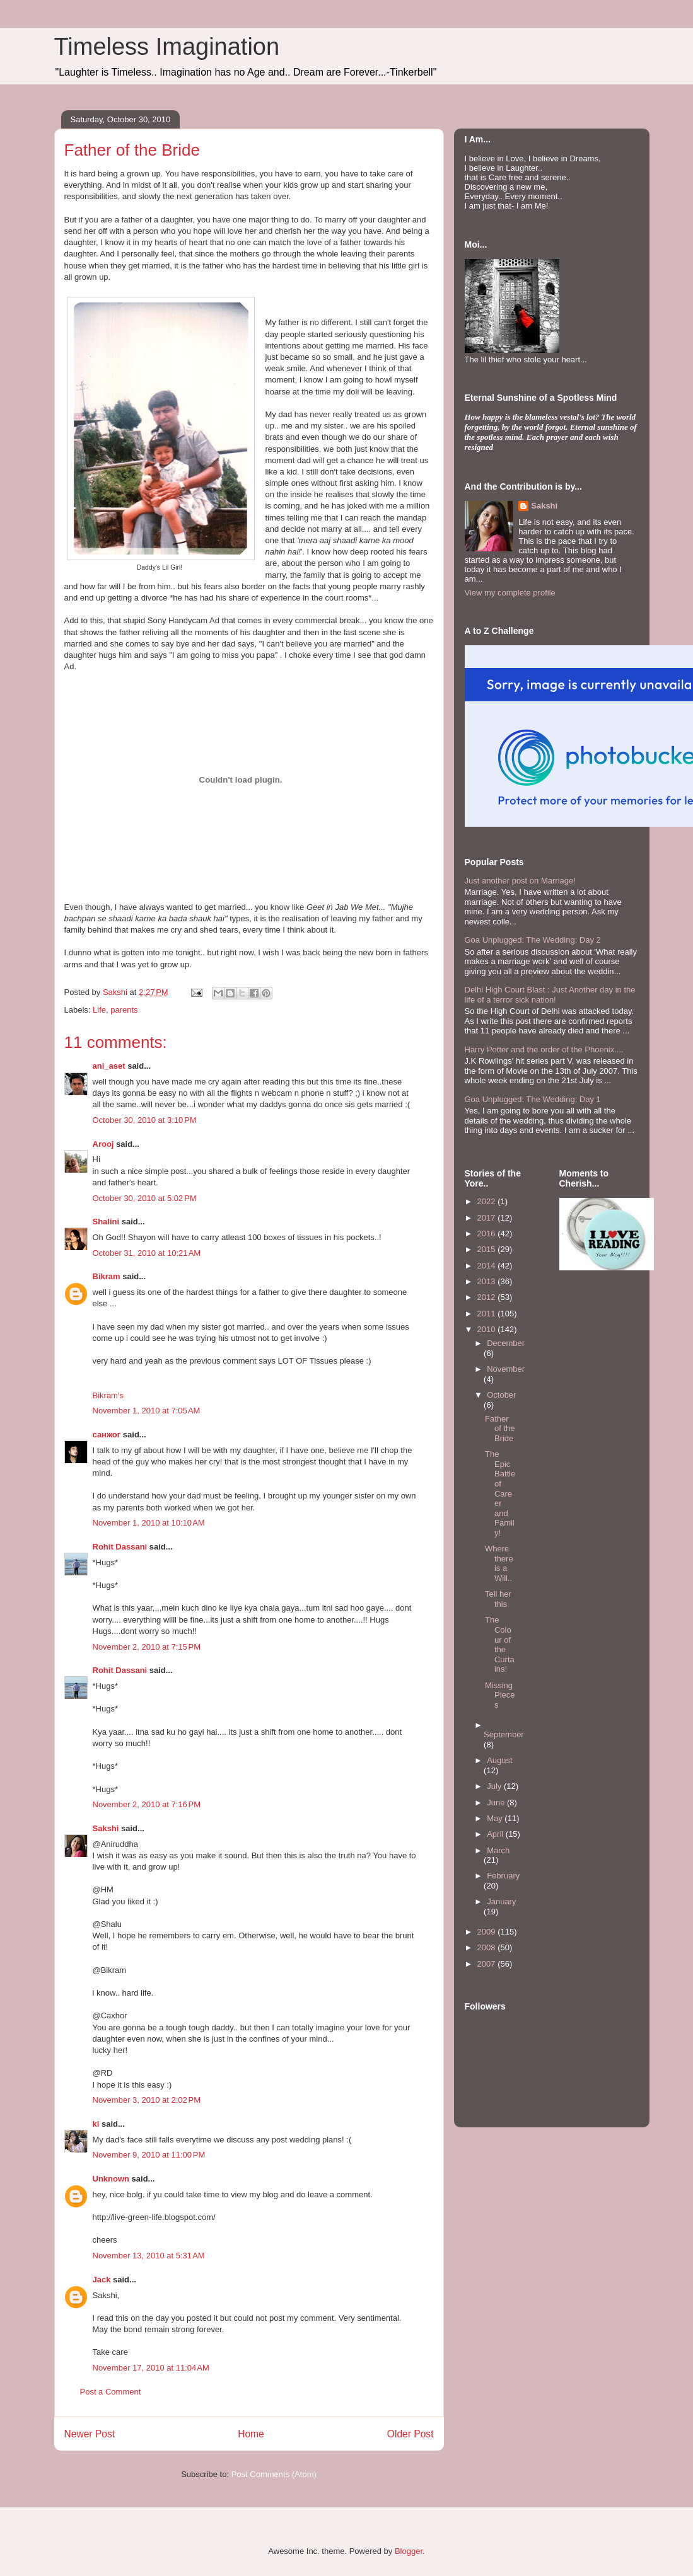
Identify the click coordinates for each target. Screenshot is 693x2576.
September (504, 1734)
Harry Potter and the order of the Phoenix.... (544, 1049)
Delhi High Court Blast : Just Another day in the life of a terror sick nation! (550, 994)
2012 (487, 1297)
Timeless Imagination (167, 46)
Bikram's (108, 1395)
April (496, 1834)
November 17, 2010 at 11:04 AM (151, 2367)
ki (96, 2124)
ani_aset (109, 1066)
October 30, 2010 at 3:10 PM (145, 1120)
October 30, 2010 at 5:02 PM (145, 1198)
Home (251, 2434)
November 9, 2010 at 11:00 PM (149, 2154)
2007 (487, 1964)
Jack (102, 2279)
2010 (487, 1329)
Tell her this (498, 1599)
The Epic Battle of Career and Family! (500, 1493)
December (506, 1343)
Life (99, 1010)
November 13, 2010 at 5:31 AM (149, 2255)
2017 (487, 1217)
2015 (487, 1249)
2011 (487, 1313)
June (497, 1802)
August (499, 1760)
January (501, 1901)
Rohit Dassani (120, 1546)
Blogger (408, 2551)
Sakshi (106, 1828)
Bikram (106, 1276)
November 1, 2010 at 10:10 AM (149, 1522)
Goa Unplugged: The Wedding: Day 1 (533, 1099)
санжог (107, 1434)
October (501, 1395)
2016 (487, 1233)
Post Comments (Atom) (274, 2474)
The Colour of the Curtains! (500, 1644)
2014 (487, 1265)
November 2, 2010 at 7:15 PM (147, 1647)
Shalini (106, 1221)
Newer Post (89, 2434)
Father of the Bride (500, 1428)
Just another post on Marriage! (520, 880)
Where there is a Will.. (499, 1563)
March (498, 1850)
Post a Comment (110, 2391)
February (503, 1875)
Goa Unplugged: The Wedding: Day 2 (533, 940)
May (495, 1818)
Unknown (111, 2178)
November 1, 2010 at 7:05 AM (147, 1410)
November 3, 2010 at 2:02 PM (147, 2100)
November (506, 1369)
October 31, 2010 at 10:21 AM (147, 1253)
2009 (487, 1931)
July (495, 1786)
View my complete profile (510, 592)
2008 (487, 1947)
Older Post (410, 2434)
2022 (487, 1201)
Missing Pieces (500, 1695)
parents (123, 1010)
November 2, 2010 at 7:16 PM (147, 1804)
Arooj (103, 1144)
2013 (487, 1281)
